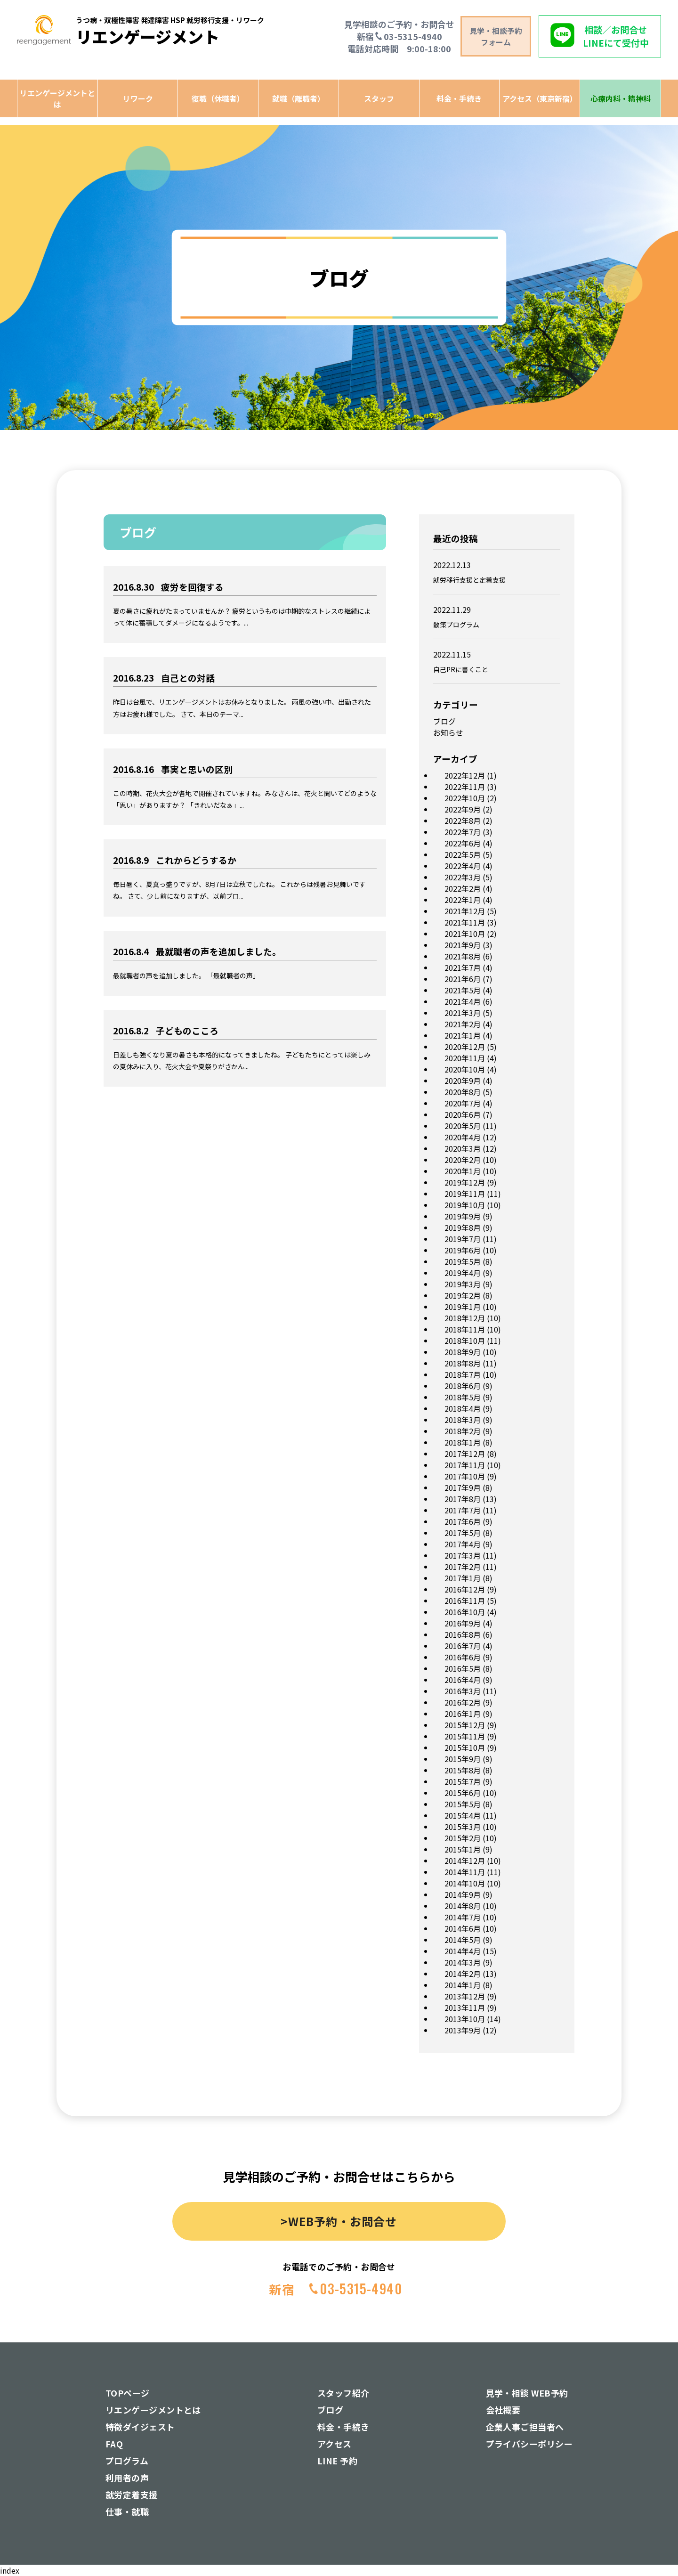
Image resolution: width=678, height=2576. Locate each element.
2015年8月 (462, 1770)
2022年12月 (464, 775)
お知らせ (448, 732)
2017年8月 (462, 1498)
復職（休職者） (218, 98)
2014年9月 (462, 1894)
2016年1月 (462, 1713)
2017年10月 (464, 1476)
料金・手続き (459, 98)
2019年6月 (462, 1250)
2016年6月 (462, 1657)
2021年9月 (462, 945)
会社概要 (503, 2410)
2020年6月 (462, 1114)
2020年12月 (464, 1046)
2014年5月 (462, 1939)
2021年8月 (462, 956)
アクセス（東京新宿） (539, 98)
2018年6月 (462, 1385)
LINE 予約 (337, 2460)
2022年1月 (462, 899)
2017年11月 (464, 1465)
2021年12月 (464, 911)
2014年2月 (462, 1973)
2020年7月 (462, 1103)
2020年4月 (462, 1137)
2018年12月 (464, 1318)
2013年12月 (464, 1996)
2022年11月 (464, 786)
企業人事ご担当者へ (525, 2427)
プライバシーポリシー (529, 2444)
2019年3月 (462, 1284)
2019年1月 (462, 1306)
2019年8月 (462, 1227)
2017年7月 (462, 1510)
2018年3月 (462, 1419)
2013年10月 (464, 2018)
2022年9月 (462, 809)
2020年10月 (464, 1069)
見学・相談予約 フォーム (495, 36)
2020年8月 (462, 1091)
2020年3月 (462, 1148)
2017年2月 (462, 1566)
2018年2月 (462, 1431)
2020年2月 (462, 1159)
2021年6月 (462, 978)
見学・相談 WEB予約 (527, 2393)
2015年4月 (462, 1815)
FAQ (114, 2444)
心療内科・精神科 (620, 98)
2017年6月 (462, 1521)
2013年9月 (462, 2030)
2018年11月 (464, 1329)
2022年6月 (462, 843)
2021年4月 (462, 1001)
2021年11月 (464, 922)
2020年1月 (462, 1171)
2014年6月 (462, 1928)
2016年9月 (462, 1623)
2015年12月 (464, 1725)
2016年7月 (462, 1645)
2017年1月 (462, 1578)
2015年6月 (462, 1792)
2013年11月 (464, 2007)
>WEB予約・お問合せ (339, 2221)
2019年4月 (462, 1272)
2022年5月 (462, 854)
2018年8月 (462, 1363)
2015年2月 (462, 1838)
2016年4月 (462, 1679)
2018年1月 (462, 1442)
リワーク (138, 98)
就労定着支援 (131, 2494)
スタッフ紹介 (343, 2393)
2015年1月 (462, 1849)
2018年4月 (462, 1408)
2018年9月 (462, 1351)
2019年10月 (464, 1205)
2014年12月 (464, 1860)
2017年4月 (462, 1544)
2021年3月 (462, 1012)
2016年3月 (462, 1691)
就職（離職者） (298, 98)
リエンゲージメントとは (57, 98)
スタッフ (379, 98)
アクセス (334, 2444)
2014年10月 (464, 1883)
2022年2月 (462, 888)
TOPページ (127, 2393)
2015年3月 (462, 1826)
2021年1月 (462, 1035)
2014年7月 (462, 1917)
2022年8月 (462, 820)
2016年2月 (462, 1702)
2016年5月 (462, 1668)
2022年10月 (464, 798)
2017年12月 (464, 1453)
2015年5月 (462, 1804)
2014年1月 (462, 1985)
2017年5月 (462, 1532)
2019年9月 (462, 1216)
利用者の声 (127, 2477)
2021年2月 (462, 1024)
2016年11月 (464, 1600)
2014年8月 (462, 1905)
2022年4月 (462, 865)
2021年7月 (462, 967)
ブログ (444, 721)
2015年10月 (464, 1747)
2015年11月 (464, 1736)
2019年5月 (462, 1261)
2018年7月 (462, 1374)
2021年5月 (462, 990)
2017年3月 (462, 1555)
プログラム (126, 2460)
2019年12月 (464, 1182)
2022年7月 (462, 831)
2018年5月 (462, 1397)
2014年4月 (462, 1951)
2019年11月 (464, 1193)
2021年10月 (464, 933)
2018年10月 (464, 1340)
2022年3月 (462, 877)
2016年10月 (464, 1611)
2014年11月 (464, 1871)
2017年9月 (462, 1487)
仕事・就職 (127, 2511)
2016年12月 (464, 1589)
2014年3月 (462, 1962)
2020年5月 (462, 1125)
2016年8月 (462, 1634)
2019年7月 (462, 1238)
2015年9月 (462, 1758)
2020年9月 (462, 1080)
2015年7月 (462, 1781)
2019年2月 (462, 1295)
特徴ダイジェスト (140, 2427)
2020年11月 (464, 1058)
